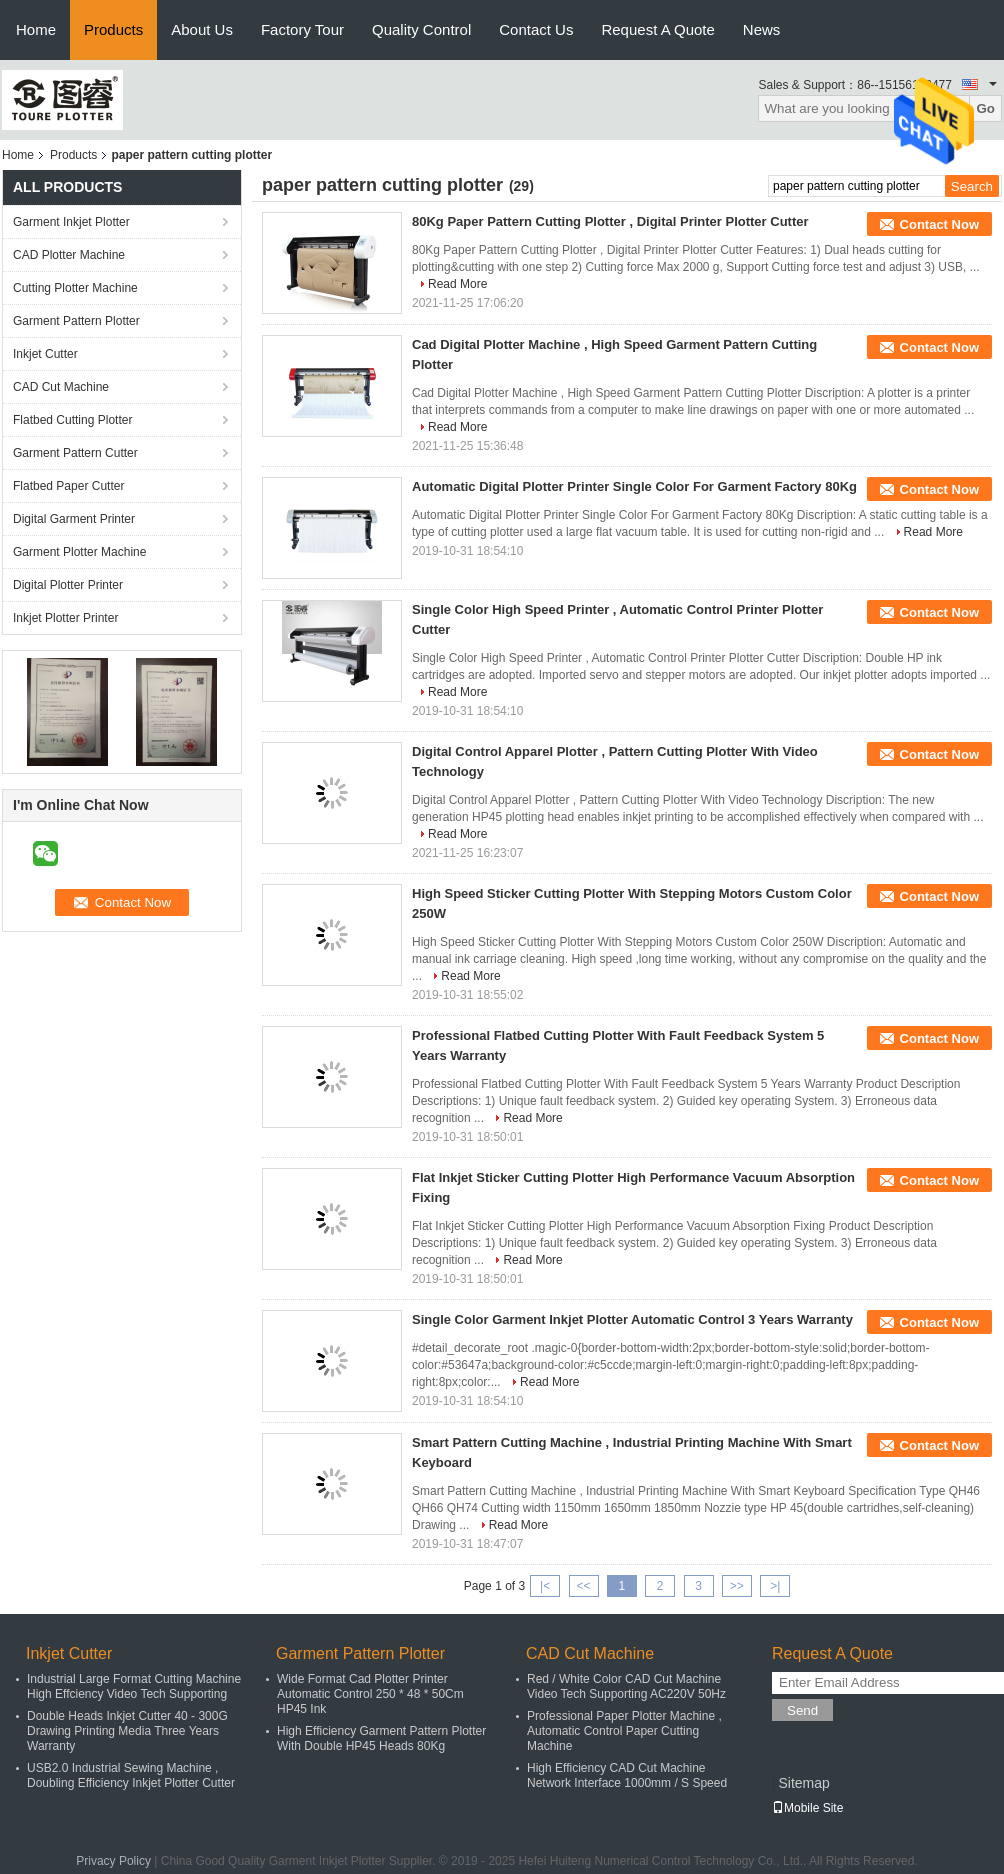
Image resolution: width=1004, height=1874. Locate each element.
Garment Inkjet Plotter (71, 222)
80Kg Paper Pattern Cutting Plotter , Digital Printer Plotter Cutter (610, 221)
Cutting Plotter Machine (75, 288)
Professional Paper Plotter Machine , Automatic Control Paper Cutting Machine (624, 1731)
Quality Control (421, 29)
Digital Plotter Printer (68, 585)
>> (737, 1586)
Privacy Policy (113, 1861)
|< (545, 1586)
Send (802, 1710)
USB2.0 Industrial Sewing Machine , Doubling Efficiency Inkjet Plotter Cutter (131, 1775)
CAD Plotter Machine (69, 255)
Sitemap (803, 1783)
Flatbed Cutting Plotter (72, 420)
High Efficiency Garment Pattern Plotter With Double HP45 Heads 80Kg (381, 1738)
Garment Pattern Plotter (76, 321)
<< (583, 1586)
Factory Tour (302, 29)
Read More (457, 284)
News (762, 29)
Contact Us (536, 29)
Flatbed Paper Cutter (68, 486)
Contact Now (939, 224)
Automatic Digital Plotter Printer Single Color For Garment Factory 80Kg (634, 486)
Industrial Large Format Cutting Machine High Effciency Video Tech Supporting (134, 1686)
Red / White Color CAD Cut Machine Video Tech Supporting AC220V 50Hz (626, 1686)
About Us (202, 29)
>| (775, 1586)
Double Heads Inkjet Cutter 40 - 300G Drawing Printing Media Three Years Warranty (127, 1731)
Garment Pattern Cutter (75, 453)
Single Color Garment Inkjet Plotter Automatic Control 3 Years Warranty (632, 1319)
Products (113, 29)
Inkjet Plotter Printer (65, 618)
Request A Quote (657, 29)
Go (985, 108)
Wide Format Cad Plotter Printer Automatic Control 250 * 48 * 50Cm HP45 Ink (370, 1694)
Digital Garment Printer (74, 519)
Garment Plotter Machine (79, 552)
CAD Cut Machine (61, 387)
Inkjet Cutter (45, 354)
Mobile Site (807, 1808)
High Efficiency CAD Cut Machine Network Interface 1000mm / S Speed (627, 1775)
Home (36, 29)
